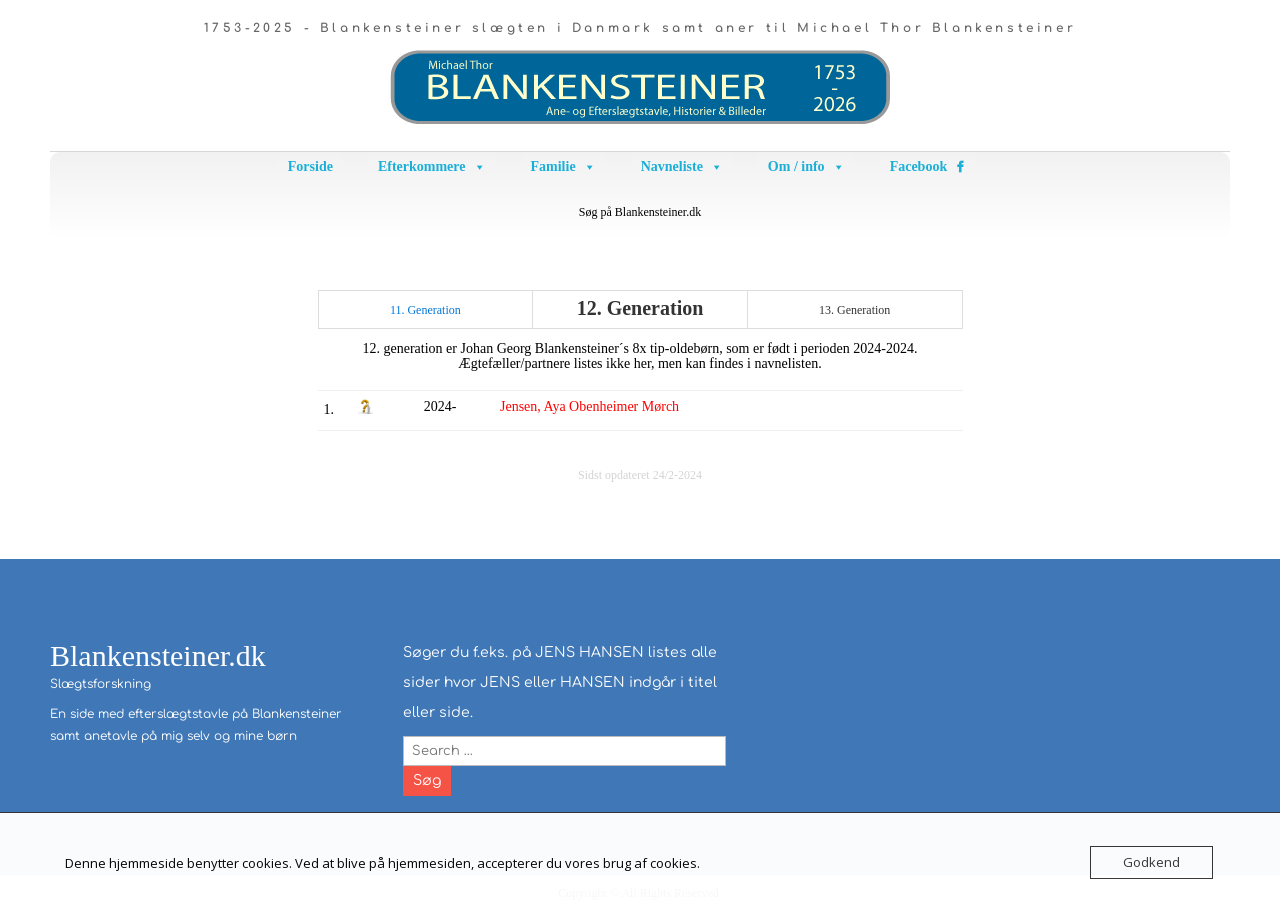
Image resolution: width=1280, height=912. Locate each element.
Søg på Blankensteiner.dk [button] (640, 212)
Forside (310, 166)
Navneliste (682, 167)
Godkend (1151, 862)
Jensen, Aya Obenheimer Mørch (589, 406)
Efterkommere (432, 167)
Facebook (919, 166)
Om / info (806, 167)
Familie (563, 167)
